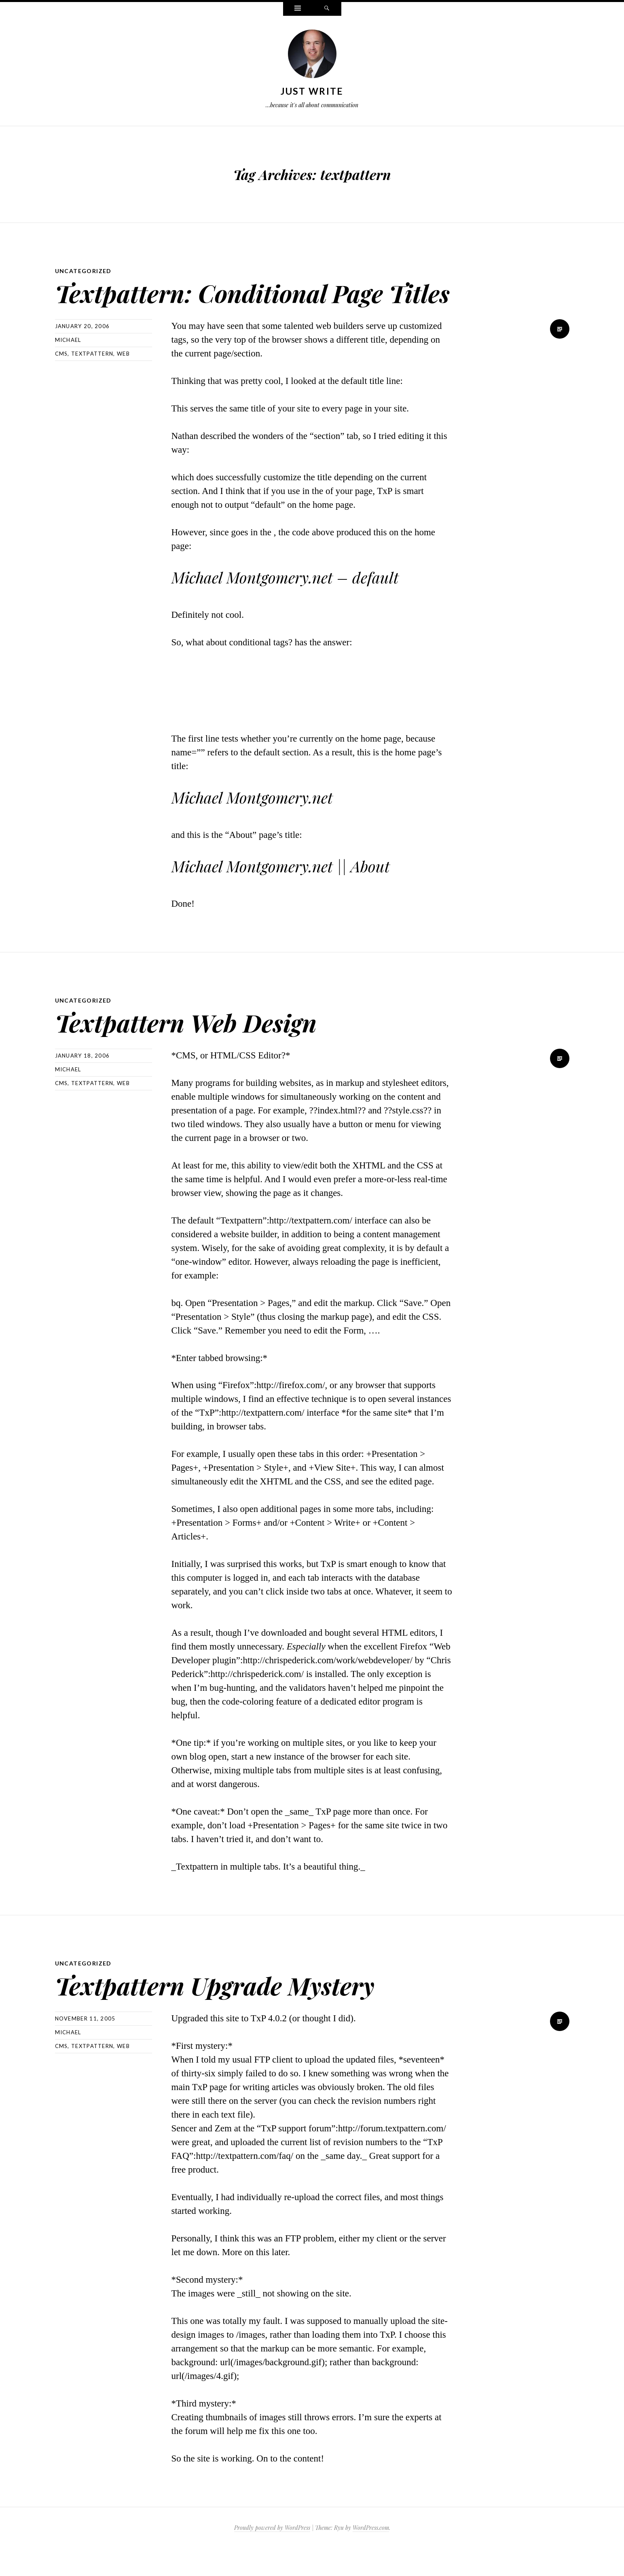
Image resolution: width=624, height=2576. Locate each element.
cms (61, 381)
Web (123, 381)
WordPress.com (371, 2555)
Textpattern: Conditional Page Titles (242, 305)
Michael (68, 367)
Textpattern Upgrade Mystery (237, 2011)
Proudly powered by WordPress (272, 2555)
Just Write (312, 91)
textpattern (92, 381)
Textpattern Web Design (204, 1048)
